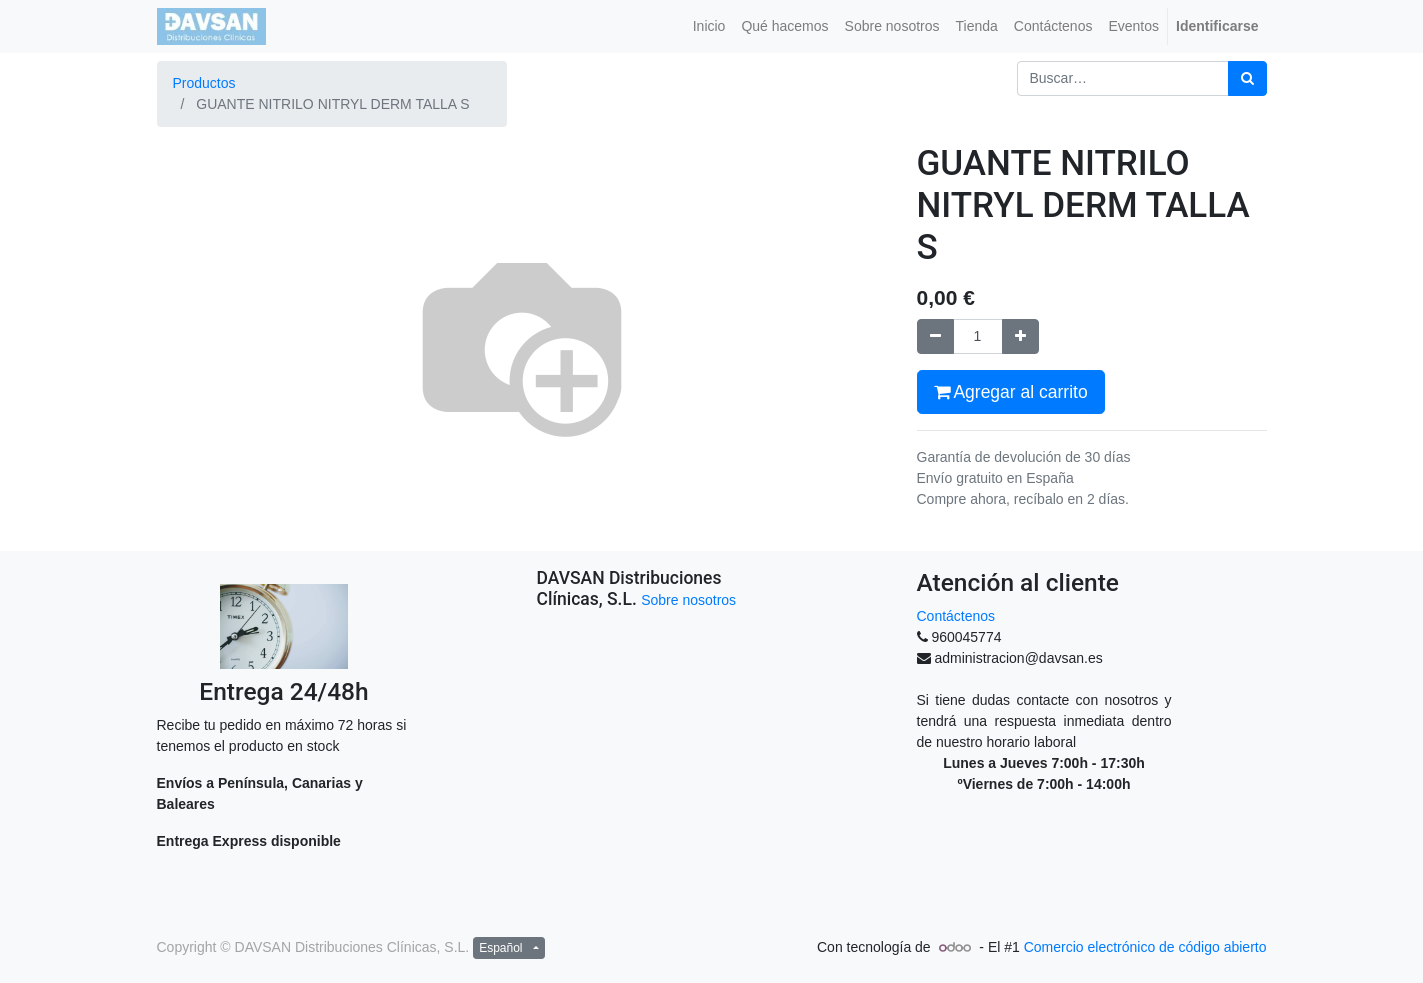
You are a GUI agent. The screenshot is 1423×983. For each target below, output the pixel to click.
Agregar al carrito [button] (1011, 392)
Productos (204, 83)
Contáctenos (956, 616)
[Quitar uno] (935, 336)
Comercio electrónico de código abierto (1145, 947)
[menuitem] (709, 26)
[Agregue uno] (1020, 336)
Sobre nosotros (688, 600)
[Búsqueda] (1247, 78)
